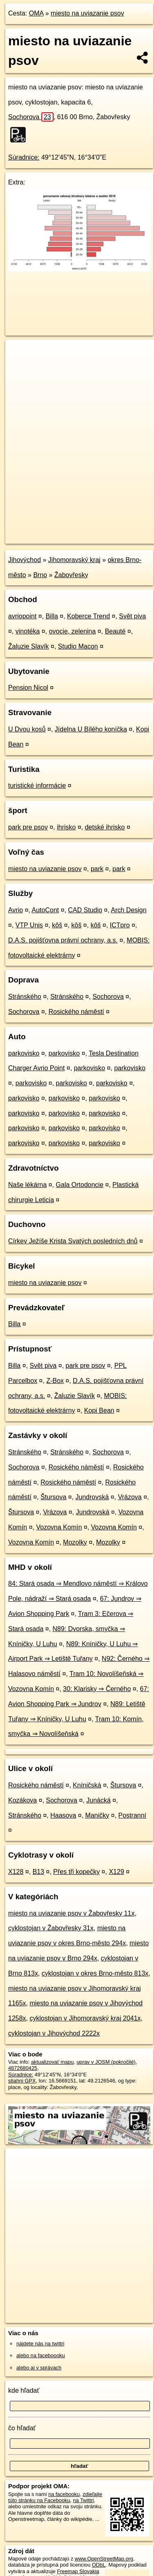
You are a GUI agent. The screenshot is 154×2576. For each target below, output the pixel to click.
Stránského (24, 996)
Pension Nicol (28, 687)
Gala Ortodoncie (80, 1184)
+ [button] (19, 353)
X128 (15, 1871)
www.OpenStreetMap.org (104, 2559)
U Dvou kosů (27, 729)
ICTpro (120, 925)
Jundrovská (92, 1497)
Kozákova (22, 1800)
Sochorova (31, 117)
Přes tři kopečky (76, 1871)
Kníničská (87, 1785)
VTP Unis (29, 925)
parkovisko (23, 1053)
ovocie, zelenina (72, 631)
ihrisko (66, 827)
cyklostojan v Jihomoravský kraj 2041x (85, 2018)
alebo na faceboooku (40, 2355)
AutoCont (45, 910)
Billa (52, 616)
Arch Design (128, 910)
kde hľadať (24, 2390)
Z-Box (55, 1380)
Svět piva (132, 616)
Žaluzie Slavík (28, 646)
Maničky (97, 1815)
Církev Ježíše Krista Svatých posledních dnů (73, 1241)
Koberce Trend (88, 616)
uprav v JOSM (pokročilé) (105, 2062)
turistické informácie (37, 785)
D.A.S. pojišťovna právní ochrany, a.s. (63, 940)
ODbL (98, 2565)
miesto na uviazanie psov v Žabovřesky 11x (71, 1913)
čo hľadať (22, 2428)
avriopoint (22, 616)
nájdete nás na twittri (40, 2343)
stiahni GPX (22, 2081)
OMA (36, 13)
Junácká (98, 1800)
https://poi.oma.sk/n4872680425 (42, 537)
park (97, 868)
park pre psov (28, 827)
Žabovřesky (71, 574)
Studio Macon (78, 646)
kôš (57, 925)
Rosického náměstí (76, 1011)
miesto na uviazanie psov (87, 13)
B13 (38, 1871)
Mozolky (75, 1542)
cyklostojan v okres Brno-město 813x (95, 1973)
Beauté (115, 631)
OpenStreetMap (65, 530)
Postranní (132, 1815)
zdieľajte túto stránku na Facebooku (55, 2497)
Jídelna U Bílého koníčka (91, 729)
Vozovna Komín (59, 1527)
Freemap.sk (107, 530)
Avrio (15, 910)
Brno (40, 574)
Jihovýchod (24, 559)
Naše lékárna (27, 1184)
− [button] (19, 366)
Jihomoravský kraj (74, 559)
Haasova (63, 1815)
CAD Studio (85, 910)
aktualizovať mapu (52, 2062)
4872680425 (22, 2068)
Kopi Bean (99, 1410)
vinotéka (28, 631)
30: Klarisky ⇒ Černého (97, 1688)
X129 (116, 1871)
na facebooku (64, 2494)
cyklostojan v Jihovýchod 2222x (54, 2033)
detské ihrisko (105, 827)
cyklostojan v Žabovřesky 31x (51, 1928)
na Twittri (83, 2500)
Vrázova (130, 1497)
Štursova (53, 1497)
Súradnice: (24, 157)
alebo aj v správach (38, 2368)
